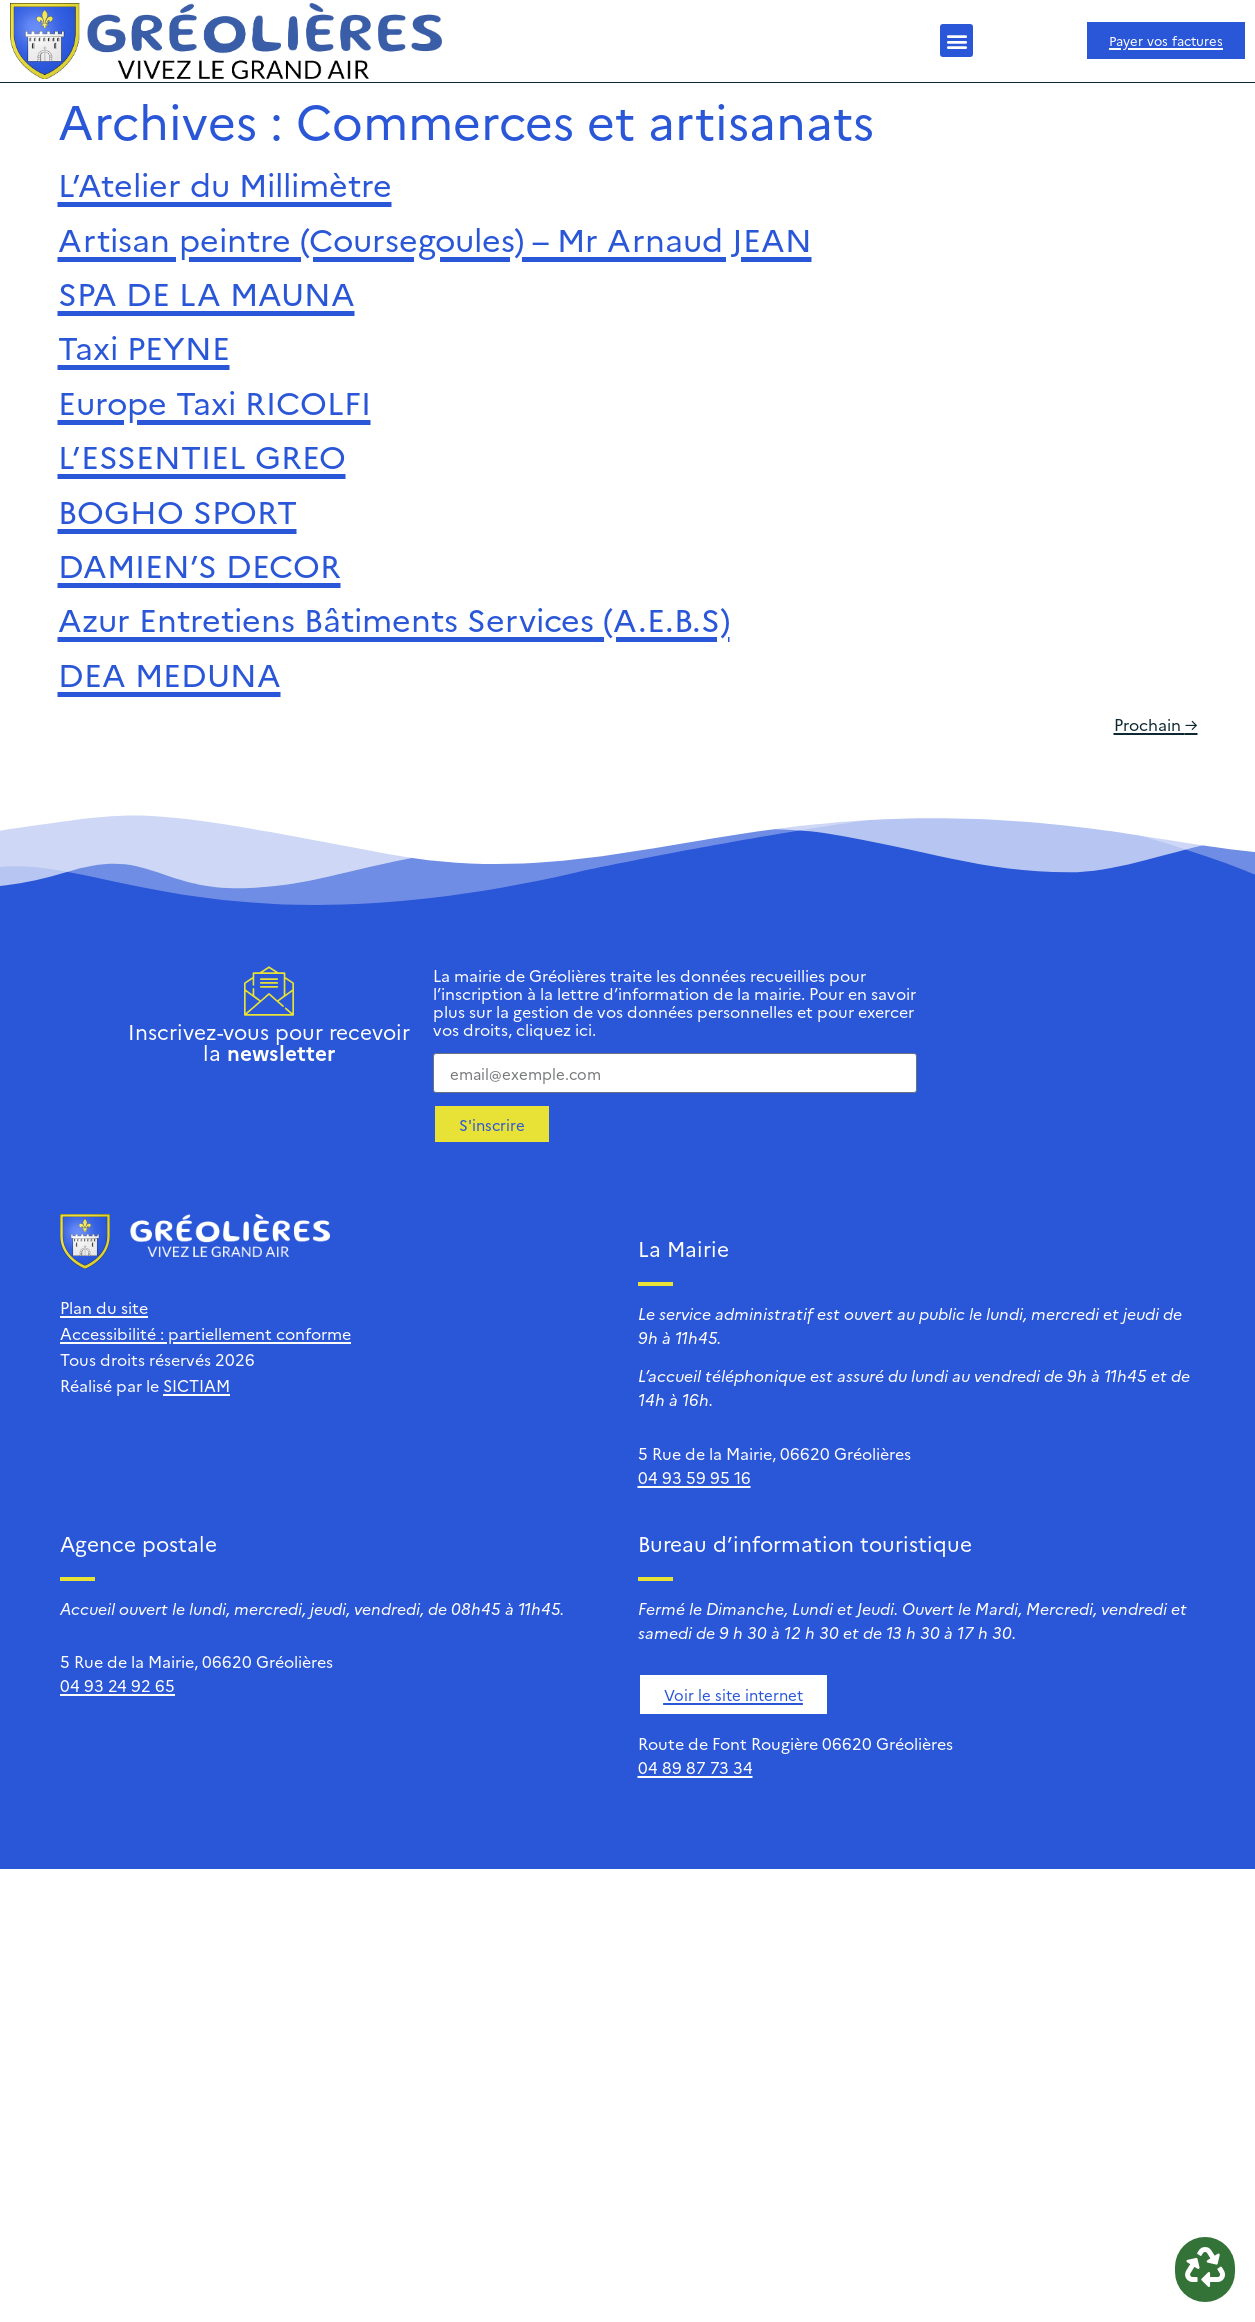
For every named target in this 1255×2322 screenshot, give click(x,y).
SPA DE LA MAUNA (206, 292)
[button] (956, 40)
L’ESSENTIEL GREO (202, 455)
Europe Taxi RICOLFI (214, 401)
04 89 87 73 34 (695, 1767)
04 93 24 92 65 (117, 1685)
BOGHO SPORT (177, 510)
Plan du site (104, 1307)
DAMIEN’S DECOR (199, 564)
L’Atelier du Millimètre (225, 183)
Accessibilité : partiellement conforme (205, 1333)
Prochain (1156, 724)
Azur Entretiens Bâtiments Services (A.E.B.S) (394, 618)
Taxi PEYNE (144, 346)
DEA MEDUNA (169, 673)
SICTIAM (196, 1385)
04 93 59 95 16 (694, 1477)
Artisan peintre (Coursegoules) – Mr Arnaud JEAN (435, 238)
